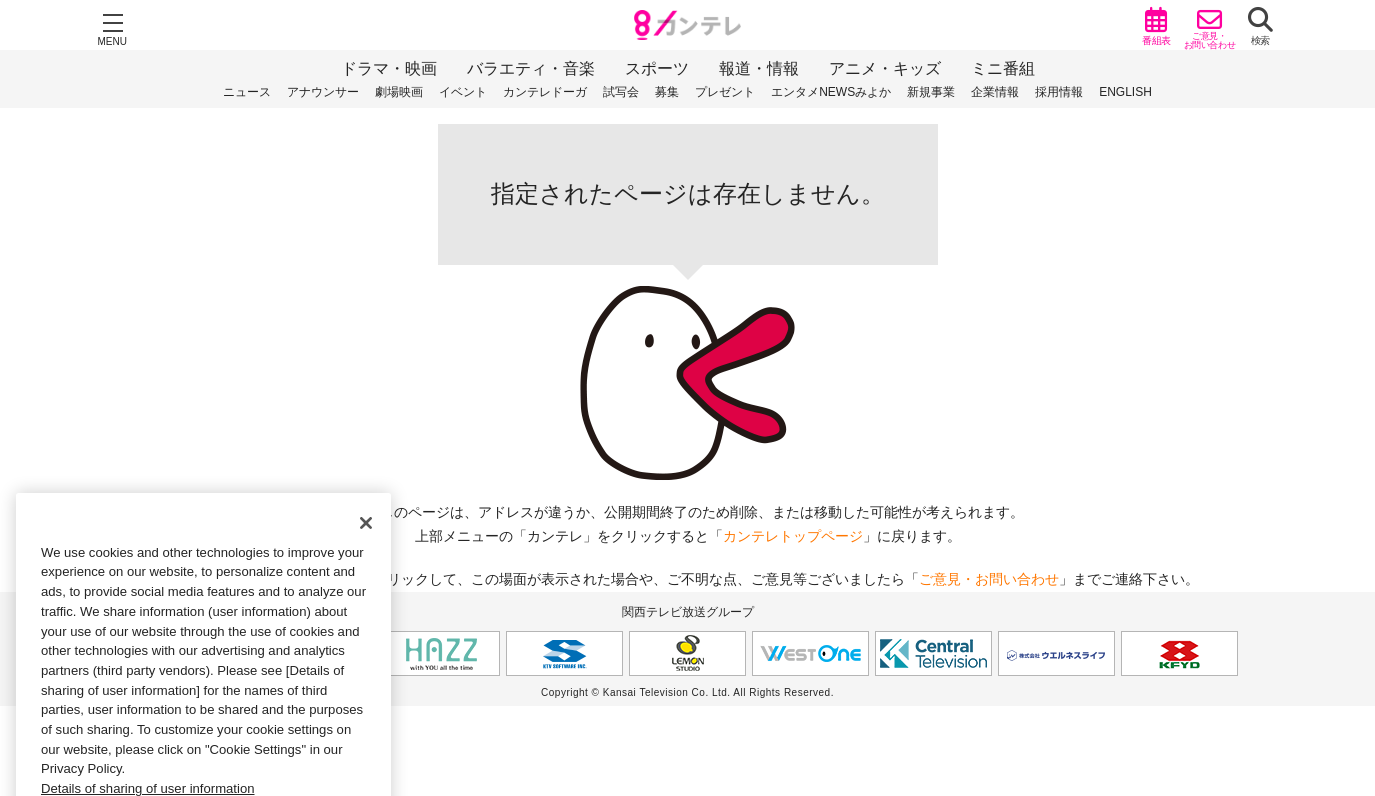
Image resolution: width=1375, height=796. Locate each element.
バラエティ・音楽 (531, 68)
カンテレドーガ (545, 92)
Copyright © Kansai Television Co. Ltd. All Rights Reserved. (687, 692)
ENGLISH (1125, 92)
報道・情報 (759, 68)
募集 (667, 92)
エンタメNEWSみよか (831, 92)
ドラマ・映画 (389, 68)
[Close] (366, 546)
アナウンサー (323, 92)
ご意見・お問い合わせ (989, 579)
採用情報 (1059, 92)
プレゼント (725, 92)
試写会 (621, 92)
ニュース (247, 92)
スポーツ (657, 68)
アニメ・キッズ (885, 68)
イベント (463, 92)
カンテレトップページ (793, 536)
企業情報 (995, 92)
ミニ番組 (1003, 68)
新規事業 (931, 92)
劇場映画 (399, 92)
